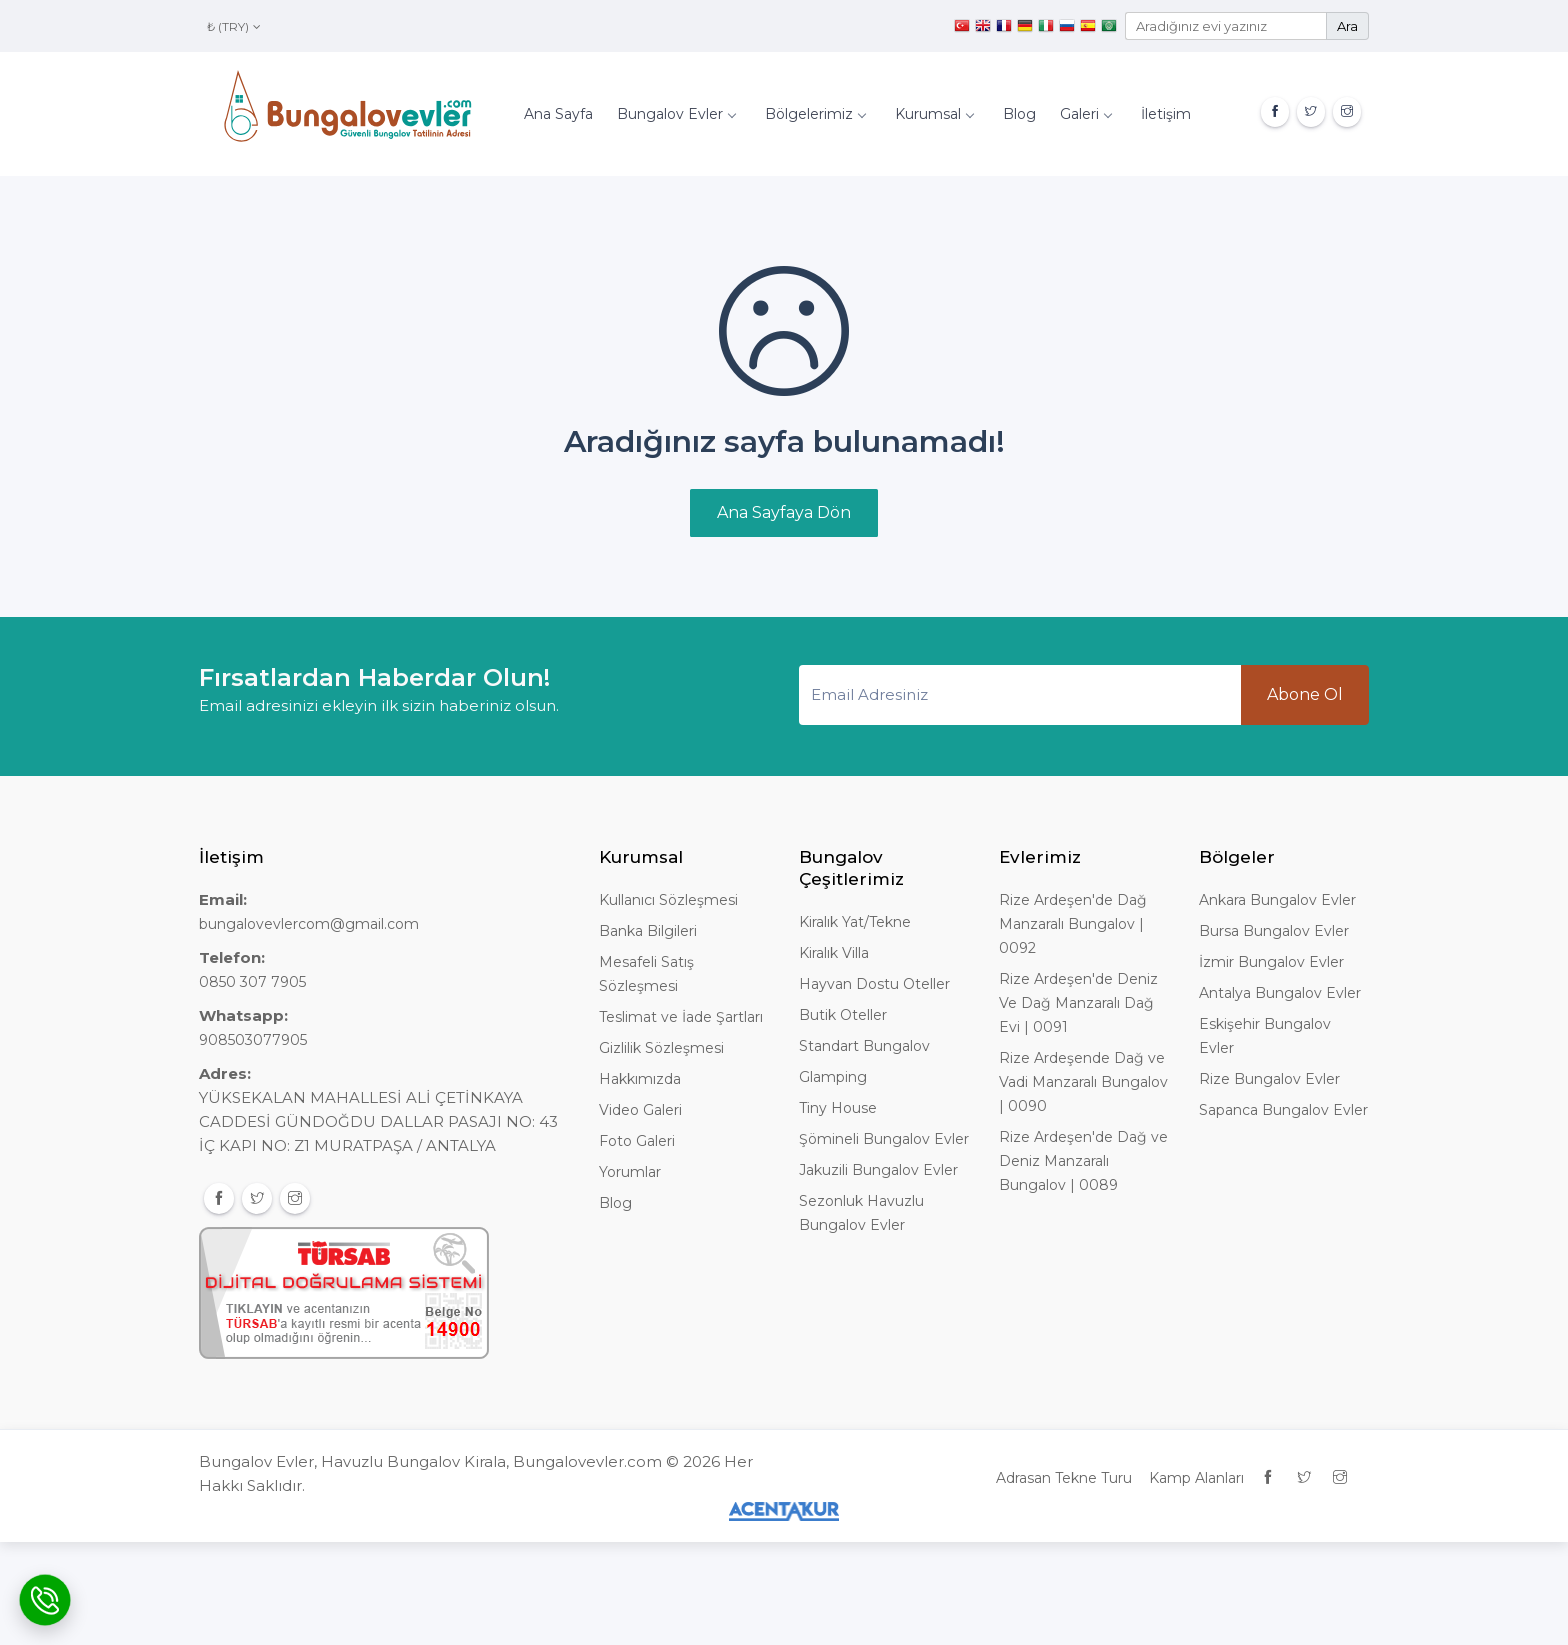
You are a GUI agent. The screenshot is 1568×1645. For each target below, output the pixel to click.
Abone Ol (1305, 694)
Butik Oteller (843, 1015)
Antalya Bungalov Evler (1280, 993)
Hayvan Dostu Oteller (874, 984)
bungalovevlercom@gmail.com (309, 924)
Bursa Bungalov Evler (1274, 931)
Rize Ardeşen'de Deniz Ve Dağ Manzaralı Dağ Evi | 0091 (1078, 1003)
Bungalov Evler (676, 114)
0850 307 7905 (252, 982)
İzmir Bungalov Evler (1271, 962)
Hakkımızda (640, 1079)
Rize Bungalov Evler (1269, 1079)
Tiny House (838, 1108)
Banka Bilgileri (648, 931)
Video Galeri (640, 1110)
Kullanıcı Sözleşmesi (668, 900)
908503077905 (253, 1040)
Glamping (833, 1077)
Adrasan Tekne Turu (1064, 1478)
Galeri (1085, 114)
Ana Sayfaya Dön (784, 512)
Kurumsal (934, 114)
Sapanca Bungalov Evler (1283, 1110)
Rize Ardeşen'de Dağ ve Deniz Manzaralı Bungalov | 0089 (1083, 1161)
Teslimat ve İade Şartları (681, 1017)
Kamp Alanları (1196, 1478)
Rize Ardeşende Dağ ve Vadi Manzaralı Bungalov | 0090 (1083, 1082)
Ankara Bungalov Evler (1277, 900)
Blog (1019, 114)
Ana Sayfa (558, 114)
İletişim (1166, 114)
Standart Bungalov (864, 1046)
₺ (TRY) (234, 26)
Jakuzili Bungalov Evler (878, 1170)
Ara (1347, 26)
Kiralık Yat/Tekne (855, 922)
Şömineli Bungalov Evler (884, 1139)
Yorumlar (630, 1172)
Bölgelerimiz (815, 114)
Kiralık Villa (834, 953)
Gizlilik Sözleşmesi (661, 1048)
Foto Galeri (637, 1141)
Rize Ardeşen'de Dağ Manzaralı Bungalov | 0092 (1073, 924)
